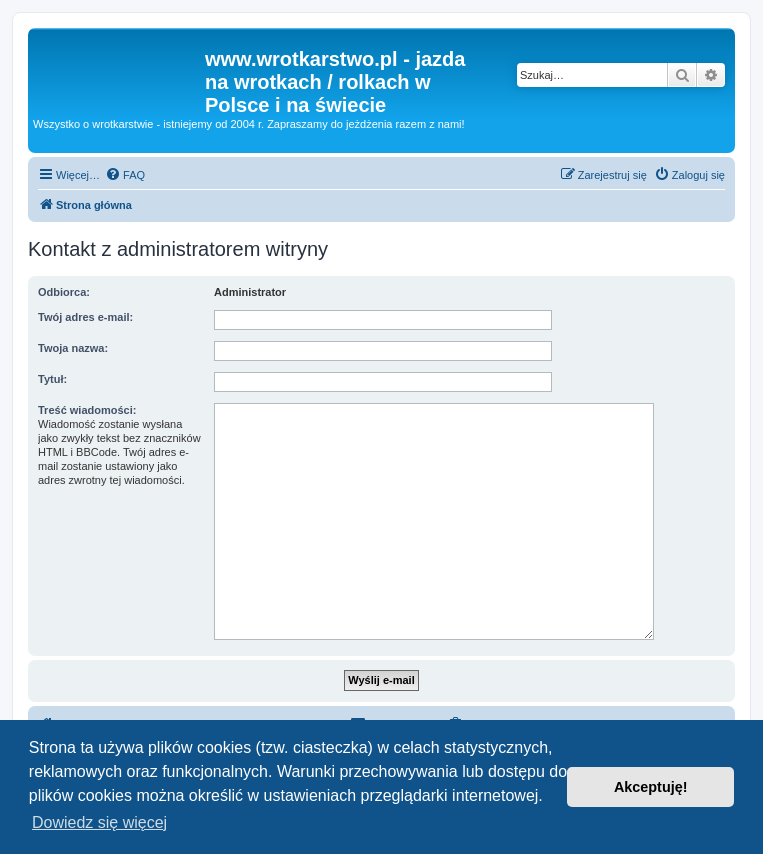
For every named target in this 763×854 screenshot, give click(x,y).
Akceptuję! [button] (651, 787)
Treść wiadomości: (87, 410)
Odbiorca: (64, 292)
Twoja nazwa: (73, 348)
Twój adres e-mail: (85, 317)
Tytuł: (52, 379)
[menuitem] (125, 175)
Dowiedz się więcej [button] (99, 822)
